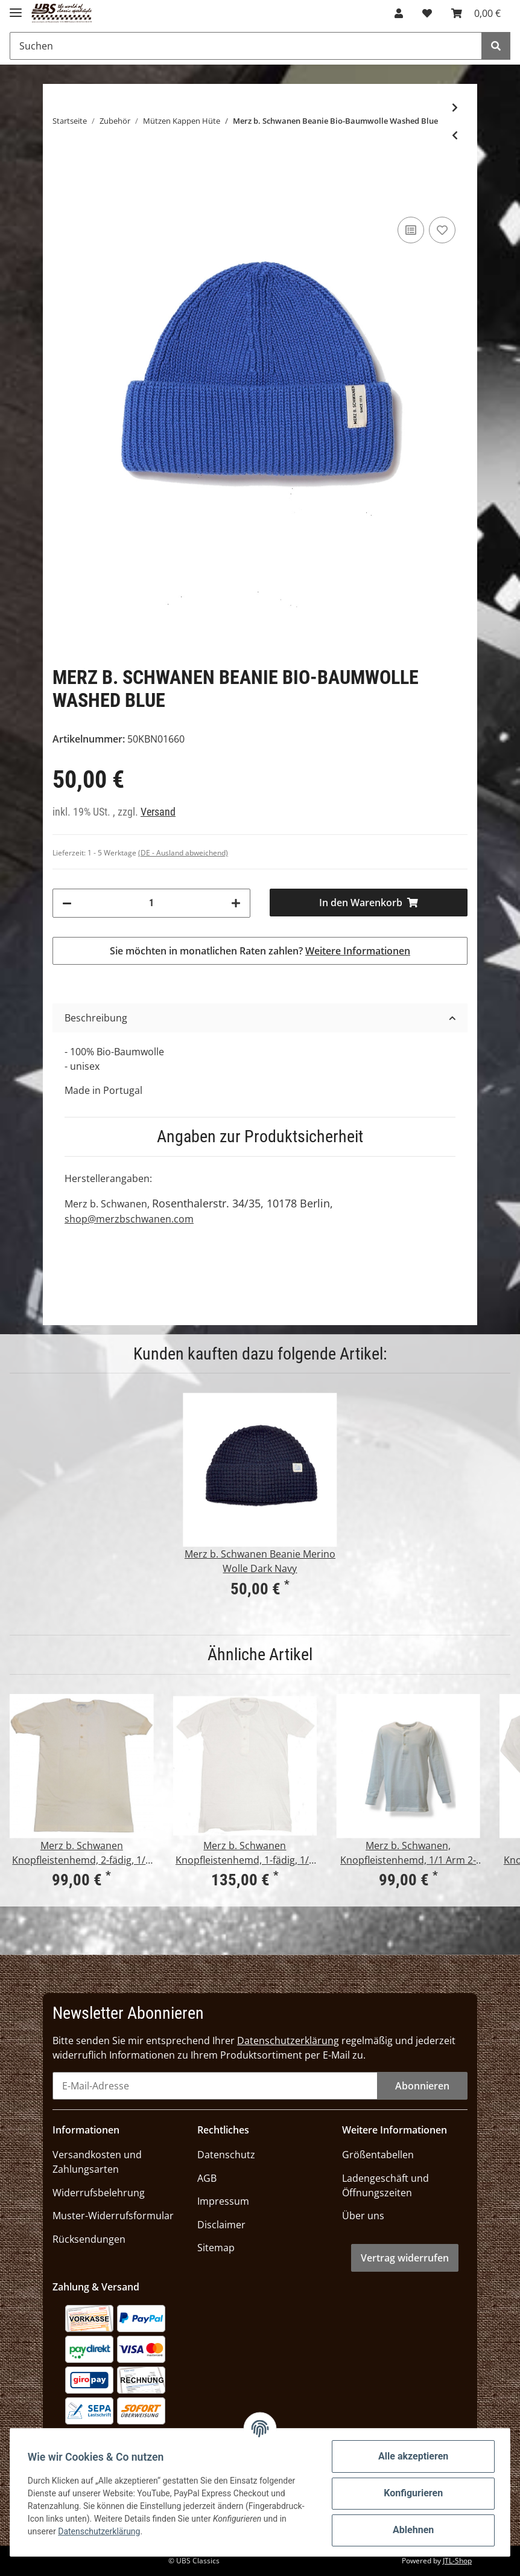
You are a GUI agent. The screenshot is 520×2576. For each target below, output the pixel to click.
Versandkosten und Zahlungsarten (97, 2162)
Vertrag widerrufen (405, 2257)
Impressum (223, 2201)
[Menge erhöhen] (236, 903)
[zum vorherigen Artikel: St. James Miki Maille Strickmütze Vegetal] (455, 135)
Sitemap (216, 2247)
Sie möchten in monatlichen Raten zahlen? (260, 950)
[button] (399, 13)
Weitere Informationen (357, 950)
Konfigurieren (411, 2493)
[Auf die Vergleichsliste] (411, 230)
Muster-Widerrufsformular (113, 2215)
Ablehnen (411, 2530)
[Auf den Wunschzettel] (442, 230)
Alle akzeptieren (411, 2456)
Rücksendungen (88, 2239)
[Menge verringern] (67, 903)
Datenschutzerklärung (288, 2040)
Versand (158, 812)
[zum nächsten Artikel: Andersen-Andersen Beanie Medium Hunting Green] (455, 107)
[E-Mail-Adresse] (215, 2086)
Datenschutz (226, 2154)
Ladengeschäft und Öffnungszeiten (385, 2185)
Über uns (363, 2215)
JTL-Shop (457, 2560)
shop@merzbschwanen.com (129, 1219)
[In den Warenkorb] (369, 902)
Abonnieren (422, 2085)
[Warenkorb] (476, 13)
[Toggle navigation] (16, 7)
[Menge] (151, 903)
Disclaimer (221, 2224)
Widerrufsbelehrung (98, 2192)
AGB (207, 2178)
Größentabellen (378, 2154)
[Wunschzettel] (427, 13)
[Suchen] (246, 46)
